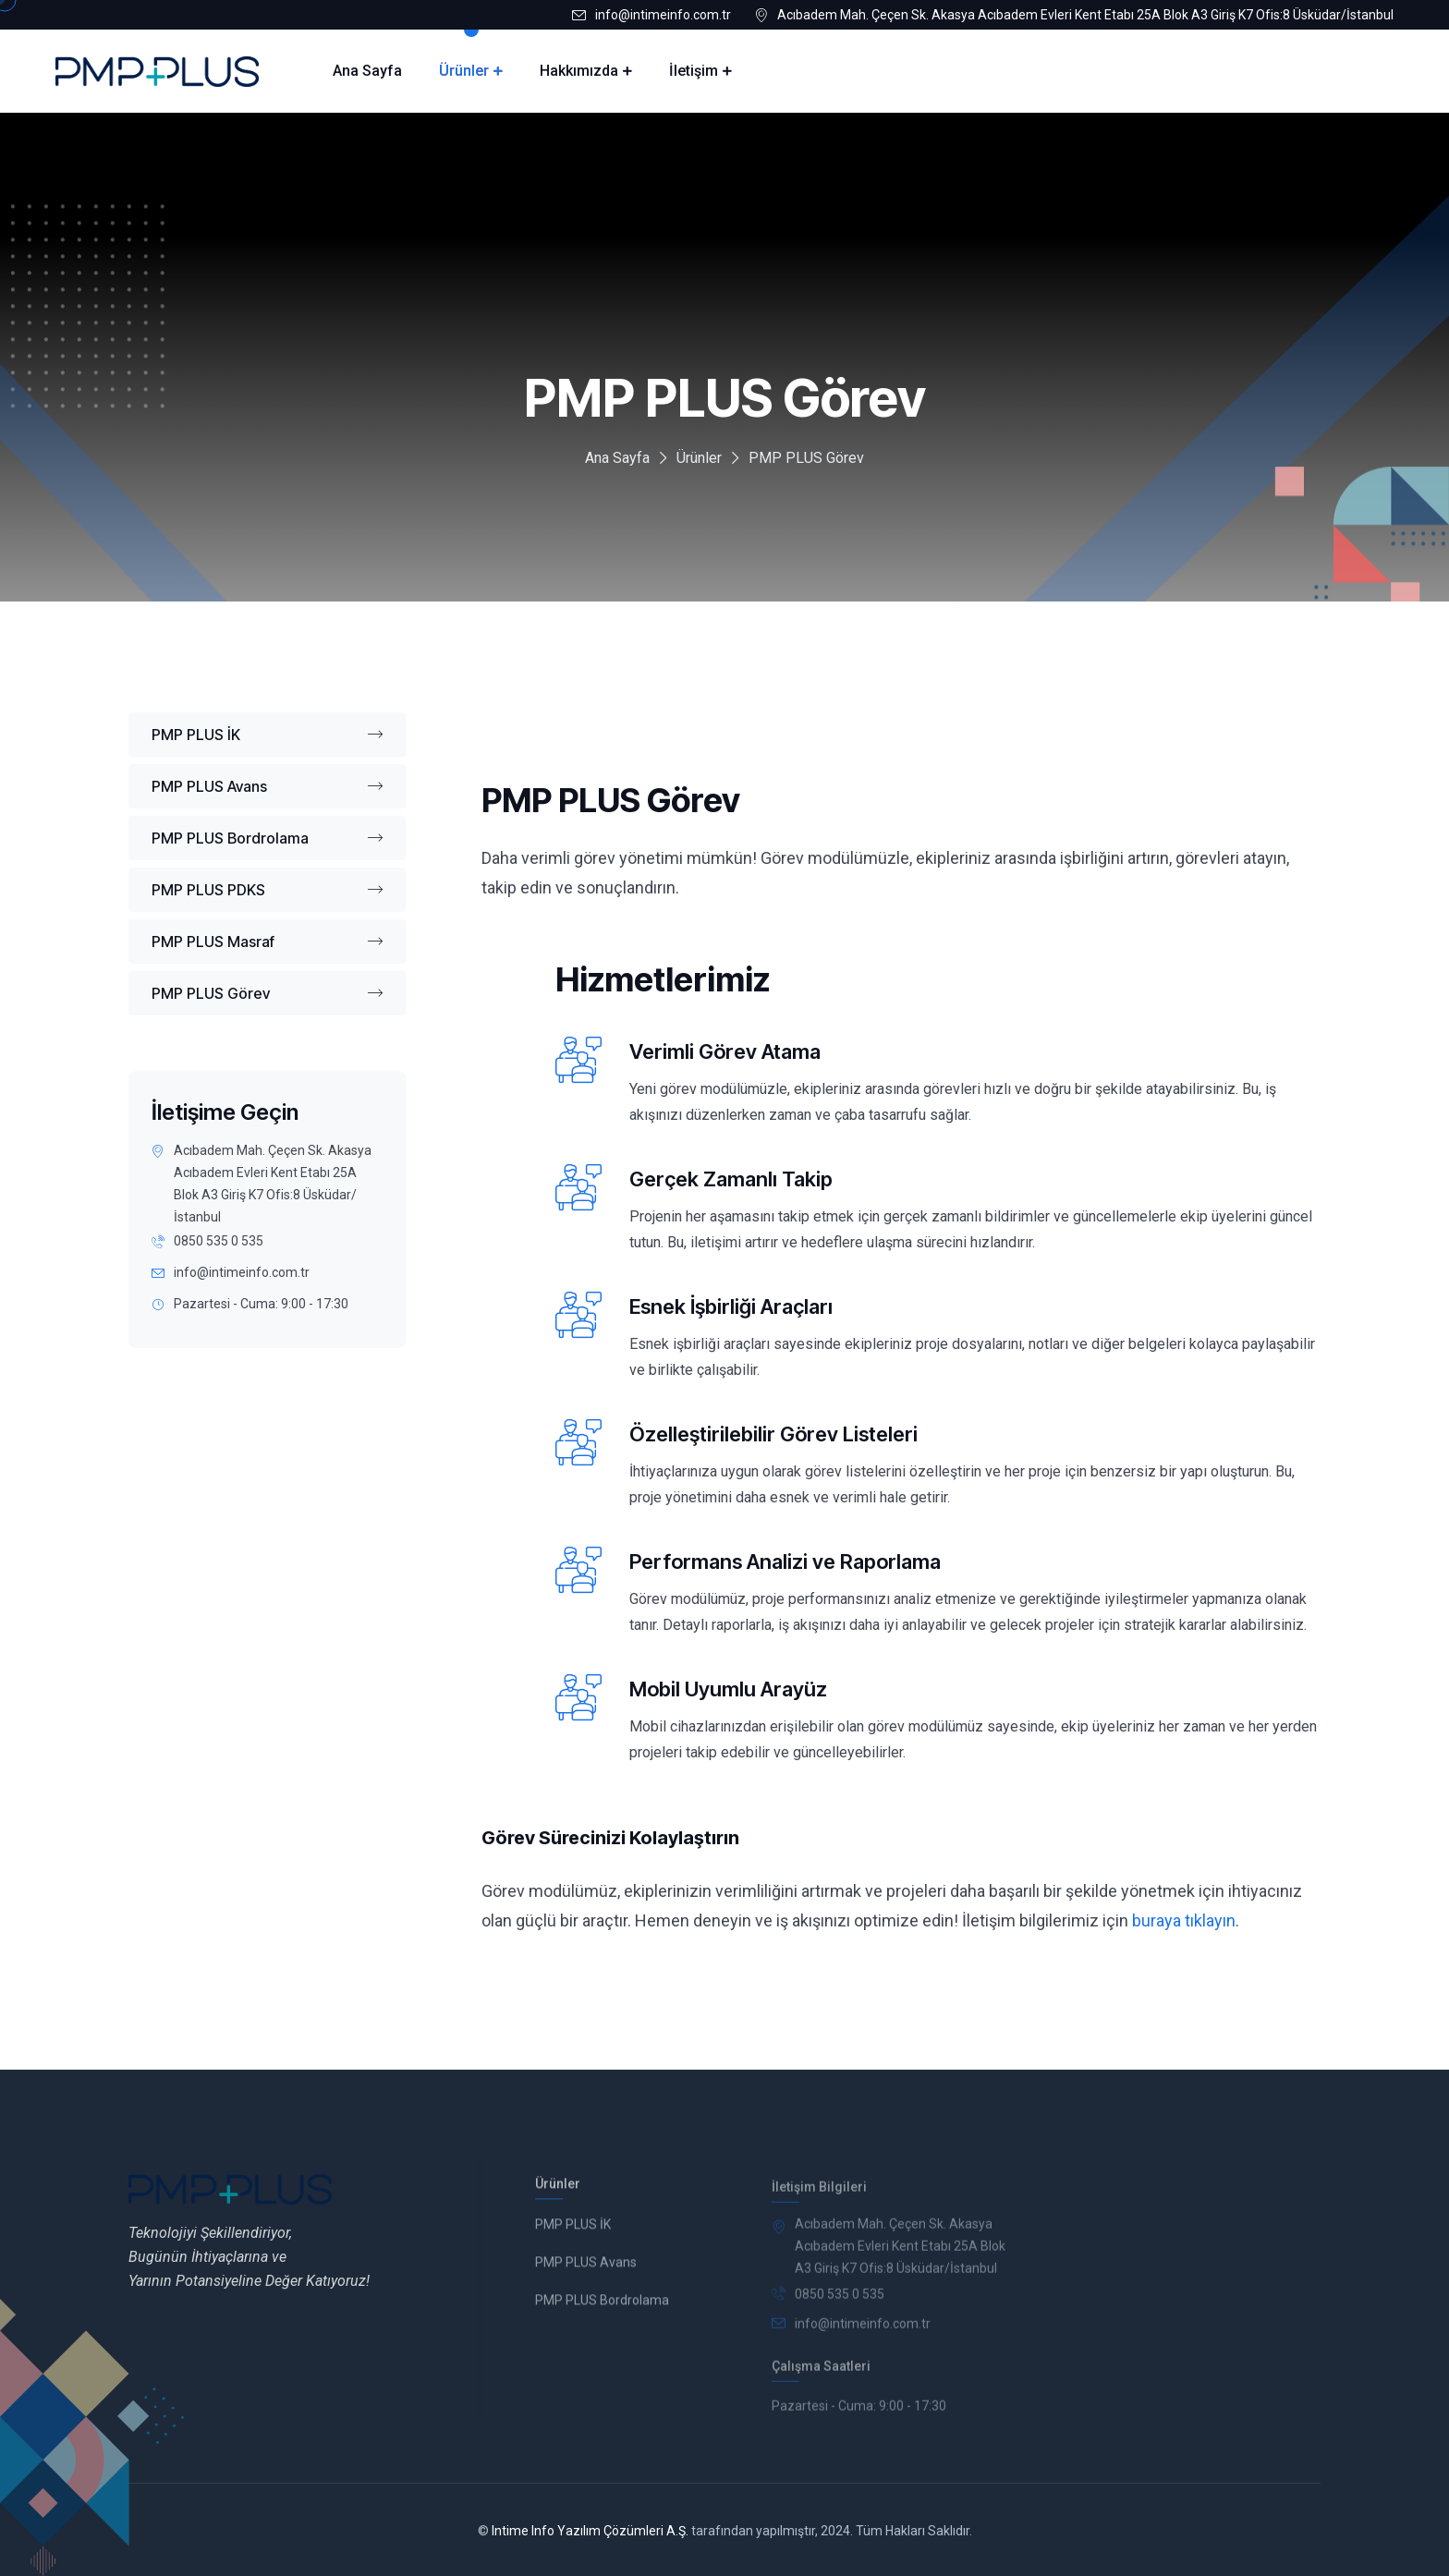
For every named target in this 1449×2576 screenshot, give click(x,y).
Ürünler (464, 70)
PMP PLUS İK (267, 734)
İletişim (693, 70)
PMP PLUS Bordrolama (267, 838)
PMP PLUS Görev (267, 993)
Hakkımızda (579, 70)
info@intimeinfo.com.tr (663, 14)
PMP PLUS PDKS (267, 890)
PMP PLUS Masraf (267, 941)
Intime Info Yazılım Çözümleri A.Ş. (590, 2530)
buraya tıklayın (1184, 1920)
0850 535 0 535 (218, 1240)
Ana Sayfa (367, 70)
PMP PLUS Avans (267, 786)
